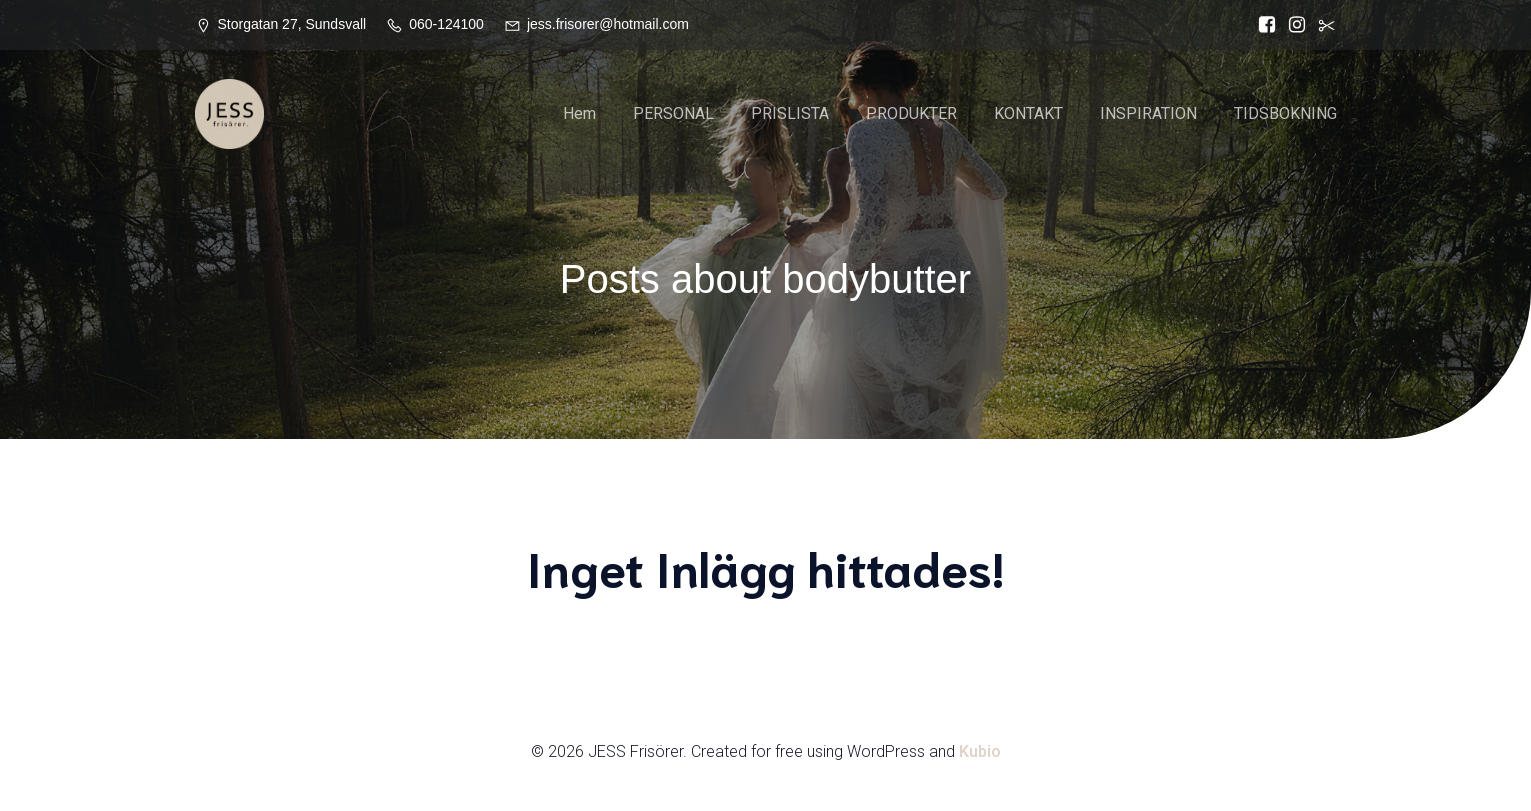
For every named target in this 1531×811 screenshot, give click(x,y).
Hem (579, 114)
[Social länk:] (1322, 25)
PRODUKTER (911, 114)
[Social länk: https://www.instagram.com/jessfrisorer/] (1292, 25)
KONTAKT (1028, 114)
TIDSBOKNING (1285, 114)
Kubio (980, 752)
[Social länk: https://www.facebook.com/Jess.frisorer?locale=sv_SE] (1262, 25)
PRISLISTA (790, 114)
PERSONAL (673, 114)
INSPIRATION (1148, 114)
